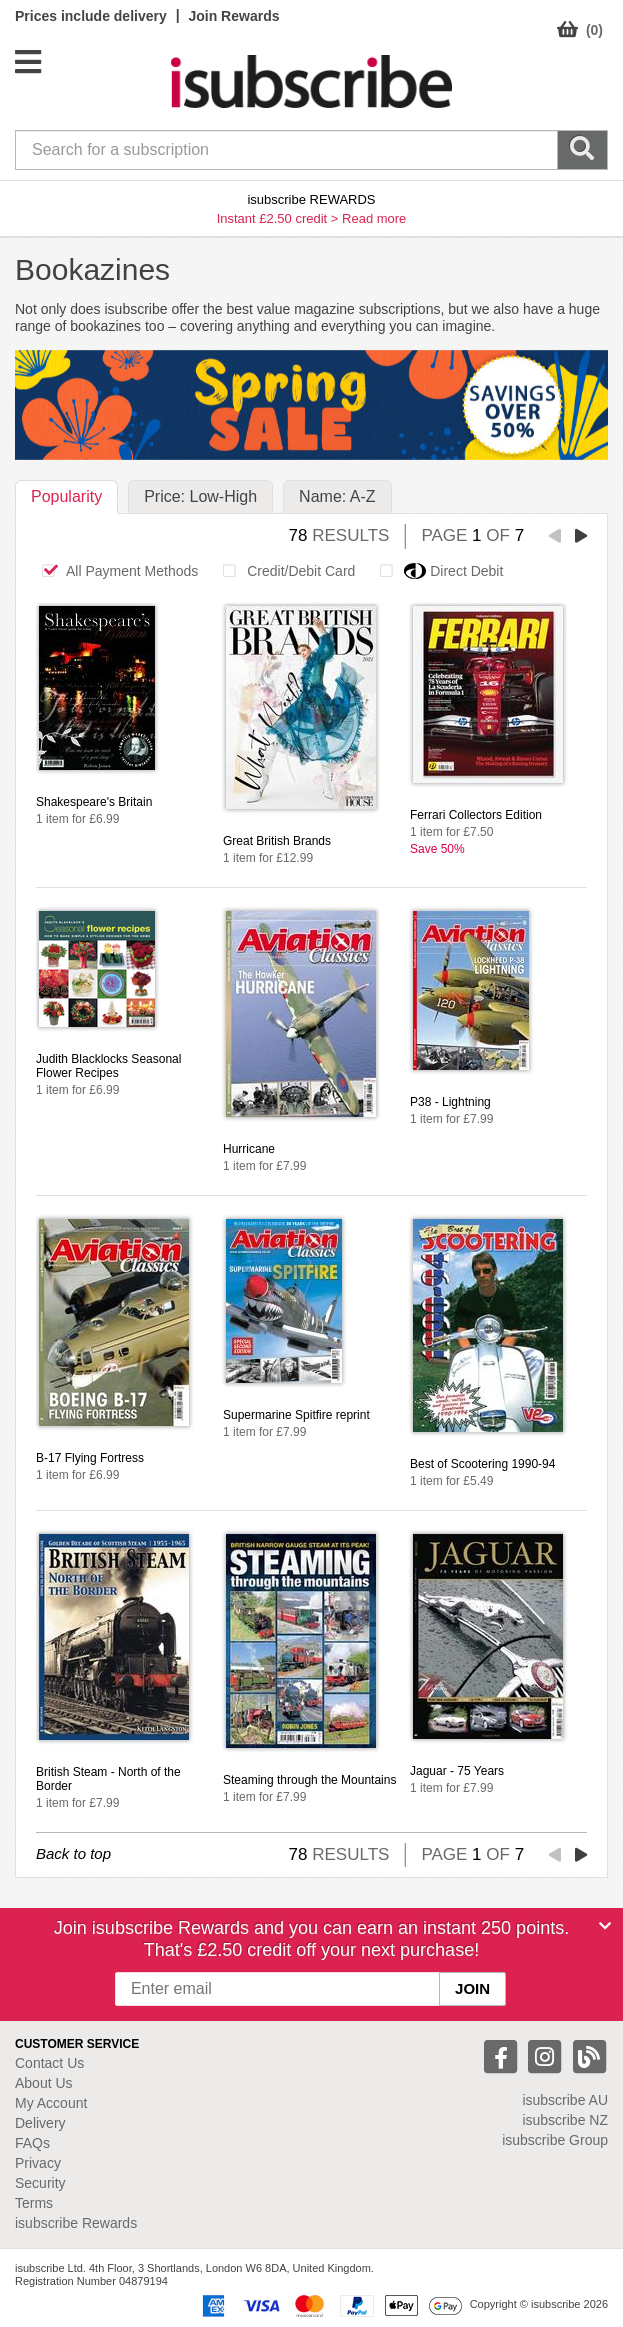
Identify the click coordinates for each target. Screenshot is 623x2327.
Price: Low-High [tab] (200, 496)
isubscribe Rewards (76, 2223)
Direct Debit (436, 571)
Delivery (40, 2123)
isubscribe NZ (565, 2120)
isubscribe (565, 2100)
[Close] (605, 1926)
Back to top (73, 1853)
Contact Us (49, 2063)
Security (40, 2183)
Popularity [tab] (66, 496)
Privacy (38, 2163)
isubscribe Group (555, 2140)
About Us (44, 2083)
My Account (51, 2103)
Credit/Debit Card (283, 571)
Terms (34, 2203)
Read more (374, 218)
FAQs (32, 2143)
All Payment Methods (114, 571)
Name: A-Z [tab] (337, 496)
